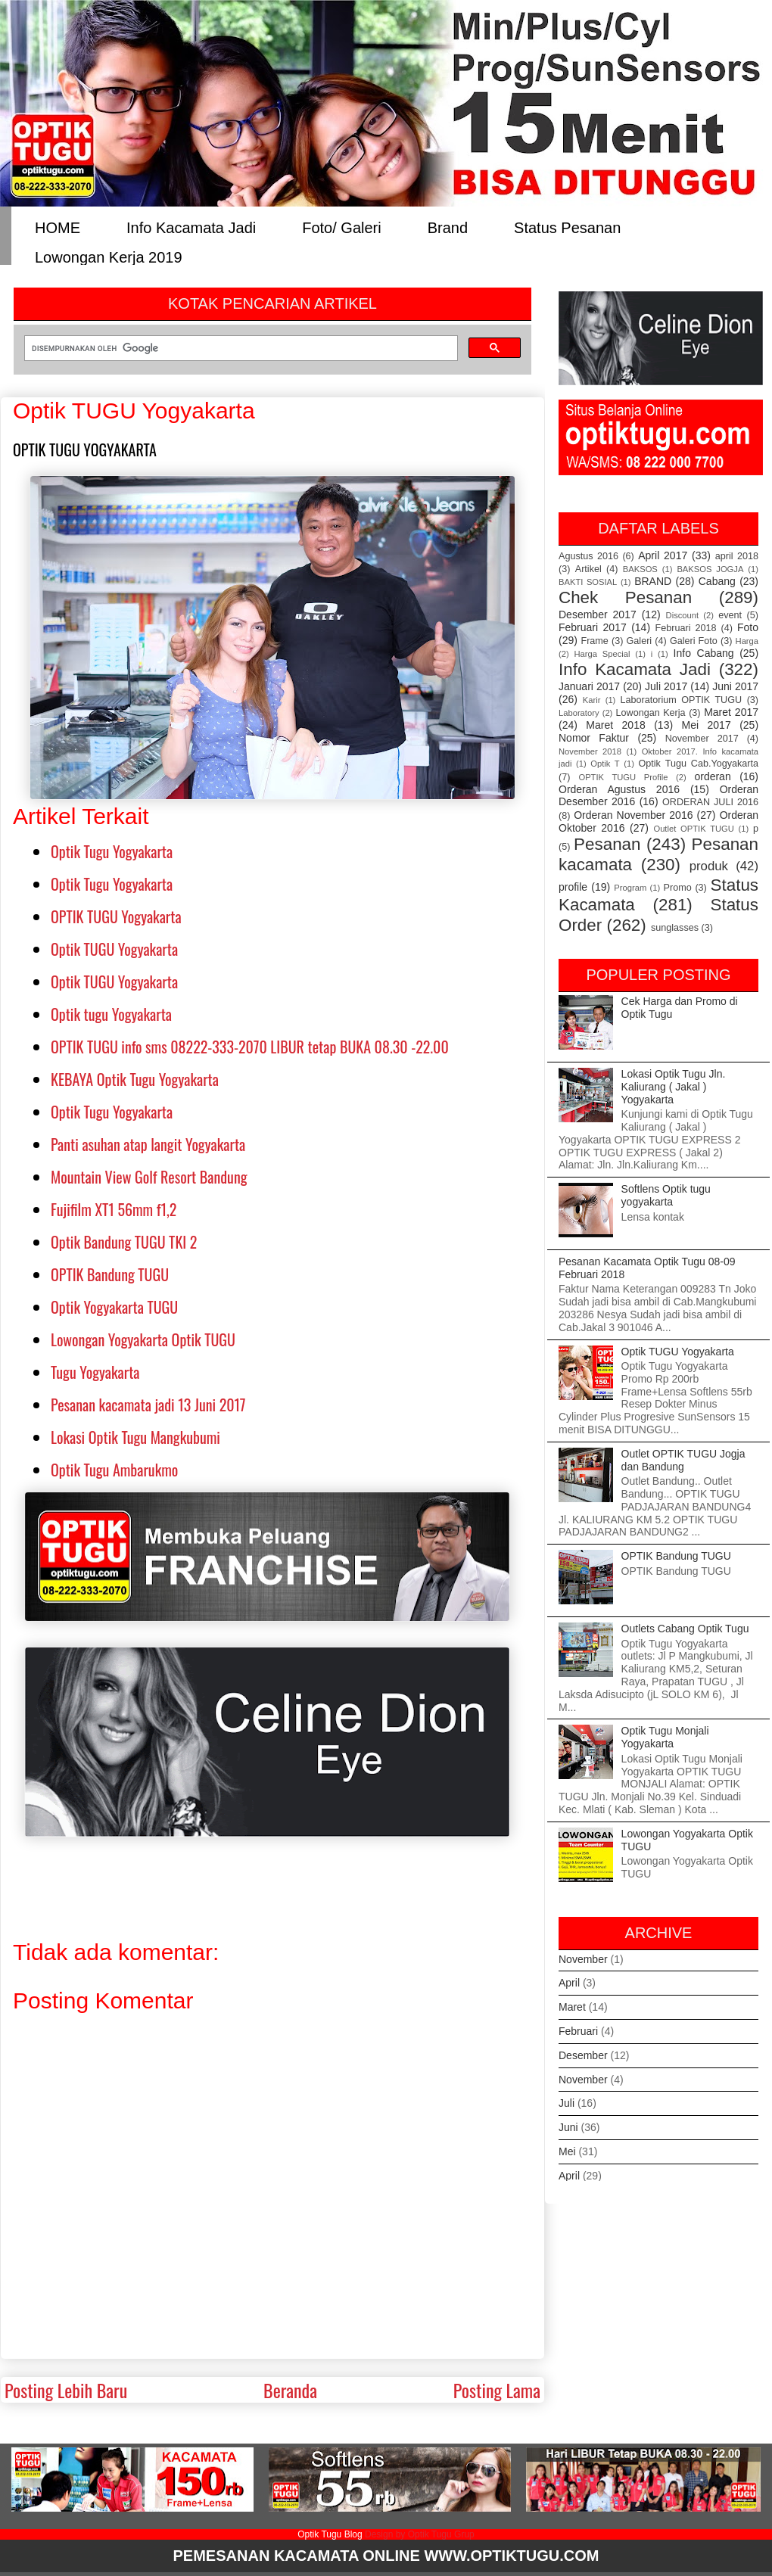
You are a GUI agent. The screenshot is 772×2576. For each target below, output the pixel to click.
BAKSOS (640, 569)
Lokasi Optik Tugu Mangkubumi (135, 1437)
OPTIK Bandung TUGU (110, 1274)
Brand (448, 226)
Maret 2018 (615, 725)
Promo (678, 887)
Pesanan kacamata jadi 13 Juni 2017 (148, 1404)
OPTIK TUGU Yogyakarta (116, 916)
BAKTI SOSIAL (588, 581)
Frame (594, 641)
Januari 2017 (589, 686)
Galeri (639, 641)
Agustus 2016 (588, 556)
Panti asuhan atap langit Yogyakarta (148, 1144)
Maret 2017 (731, 712)
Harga (747, 641)
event (730, 615)
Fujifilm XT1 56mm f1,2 (113, 1209)
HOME (57, 226)
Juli (566, 2103)
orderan (712, 776)
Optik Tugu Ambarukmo (114, 1469)
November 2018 (590, 751)
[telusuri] (239, 348)
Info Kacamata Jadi (191, 226)
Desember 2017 (598, 614)
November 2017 (702, 738)
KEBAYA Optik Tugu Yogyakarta (135, 1079)
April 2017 (662, 555)
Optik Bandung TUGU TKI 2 (124, 1241)
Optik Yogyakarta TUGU (114, 1307)
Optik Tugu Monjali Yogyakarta (665, 1737)
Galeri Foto (694, 641)
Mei (567, 2151)
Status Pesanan (567, 226)
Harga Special (602, 653)
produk (709, 866)
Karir (592, 700)
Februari (578, 2031)
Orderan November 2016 (633, 815)
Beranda (290, 2389)
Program (630, 887)
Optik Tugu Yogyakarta (112, 851)
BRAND (652, 581)
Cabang (717, 581)
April (569, 1983)
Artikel (588, 569)
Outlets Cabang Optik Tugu (685, 1628)
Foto (747, 627)
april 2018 (736, 556)
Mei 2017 (706, 725)
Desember (583, 2055)
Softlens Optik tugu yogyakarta (666, 1195)
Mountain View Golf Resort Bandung (149, 1176)
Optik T (604, 763)
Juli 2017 (666, 686)
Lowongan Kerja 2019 (108, 256)
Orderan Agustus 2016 (619, 789)
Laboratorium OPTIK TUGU (681, 700)
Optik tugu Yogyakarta (111, 1014)
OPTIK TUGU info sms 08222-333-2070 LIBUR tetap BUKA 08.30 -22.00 (250, 1046)
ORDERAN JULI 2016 (710, 802)
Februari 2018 (686, 628)
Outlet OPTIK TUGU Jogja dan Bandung (683, 1460)
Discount (682, 615)
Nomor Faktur (594, 738)
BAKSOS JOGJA (710, 569)
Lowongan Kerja (651, 713)
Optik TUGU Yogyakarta (114, 949)
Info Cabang (704, 653)
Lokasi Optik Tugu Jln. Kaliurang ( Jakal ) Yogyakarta (673, 1087)
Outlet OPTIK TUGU (693, 828)
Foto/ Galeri (341, 226)
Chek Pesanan (625, 597)
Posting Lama (496, 2389)
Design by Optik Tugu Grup (420, 2534)
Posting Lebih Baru (66, 2389)
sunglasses (675, 927)
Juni (568, 2127)
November (583, 1959)
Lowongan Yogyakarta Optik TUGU (143, 1339)
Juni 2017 (735, 686)
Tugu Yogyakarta (95, 1372)
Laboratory (579, 712)
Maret (572, 2007)
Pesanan (607, 844)
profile (573, 887)
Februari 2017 (593, 627)
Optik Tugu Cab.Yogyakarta (699, 763)
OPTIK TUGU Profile (623, 777)
